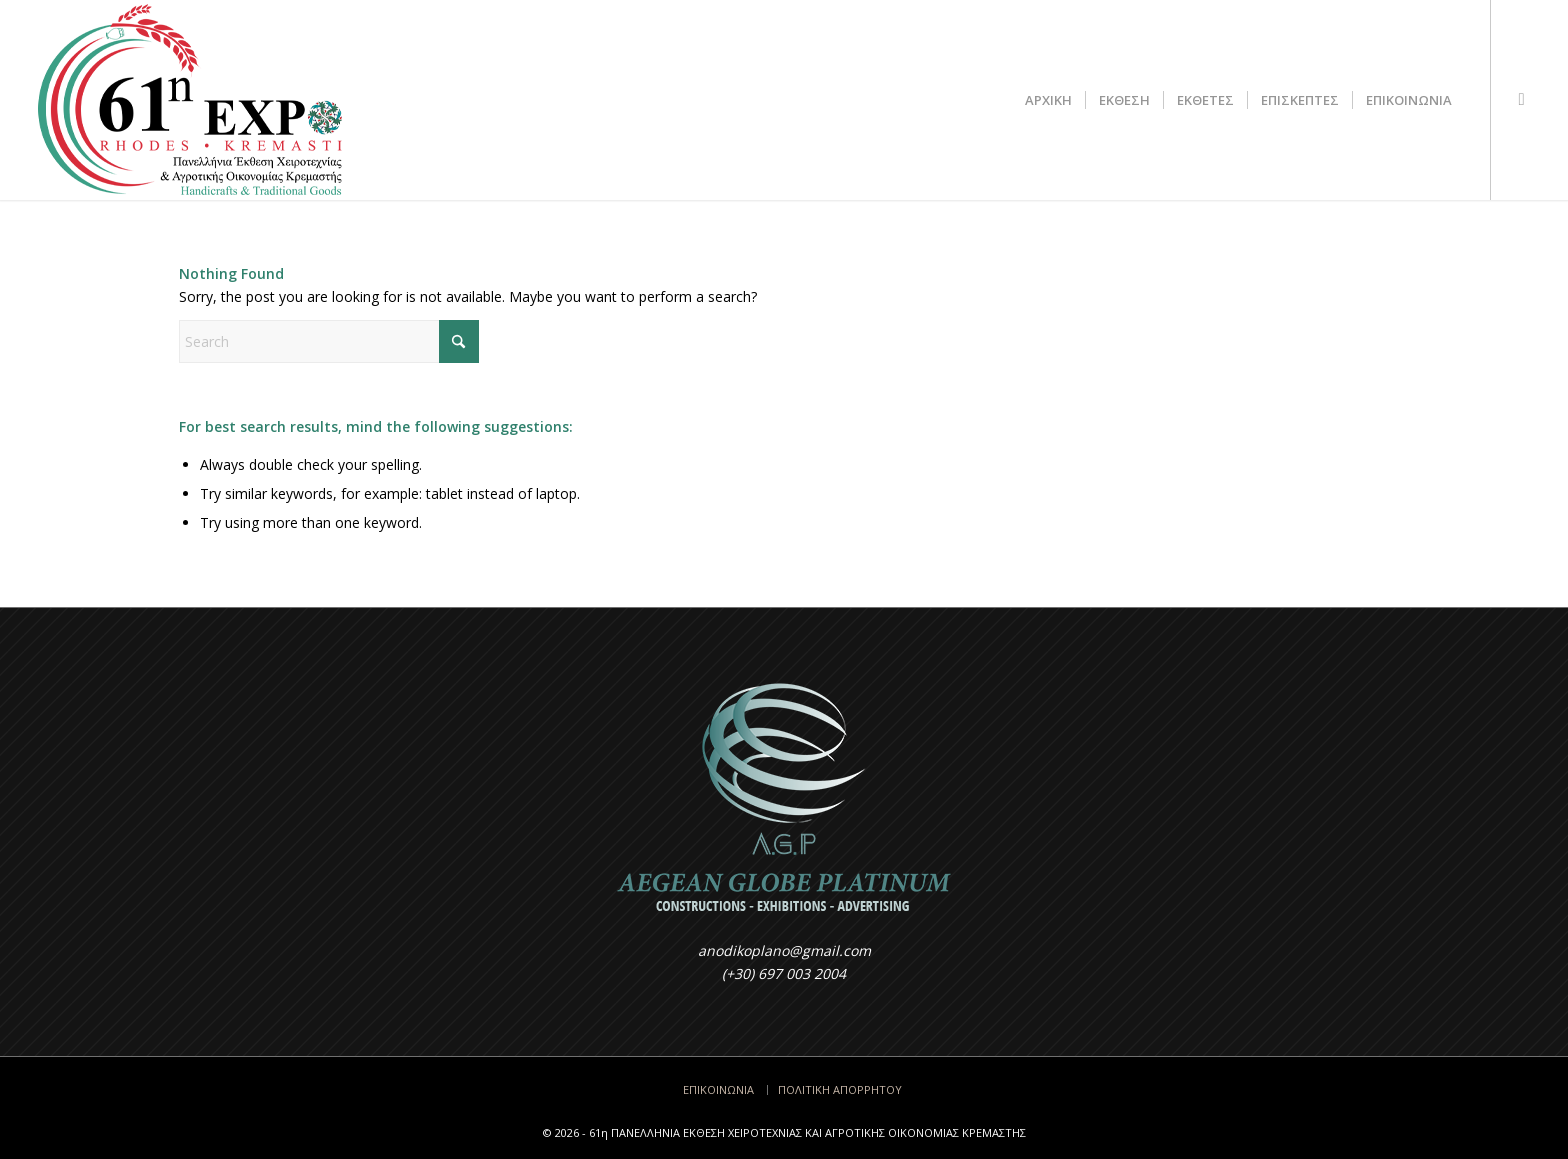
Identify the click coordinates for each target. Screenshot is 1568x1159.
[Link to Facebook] (1522, 99)
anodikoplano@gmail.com (784, 950)
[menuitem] (1048, 100)
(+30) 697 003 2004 (784, 973)
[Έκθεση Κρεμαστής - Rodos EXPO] (189, 100)
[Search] (329, 341)
